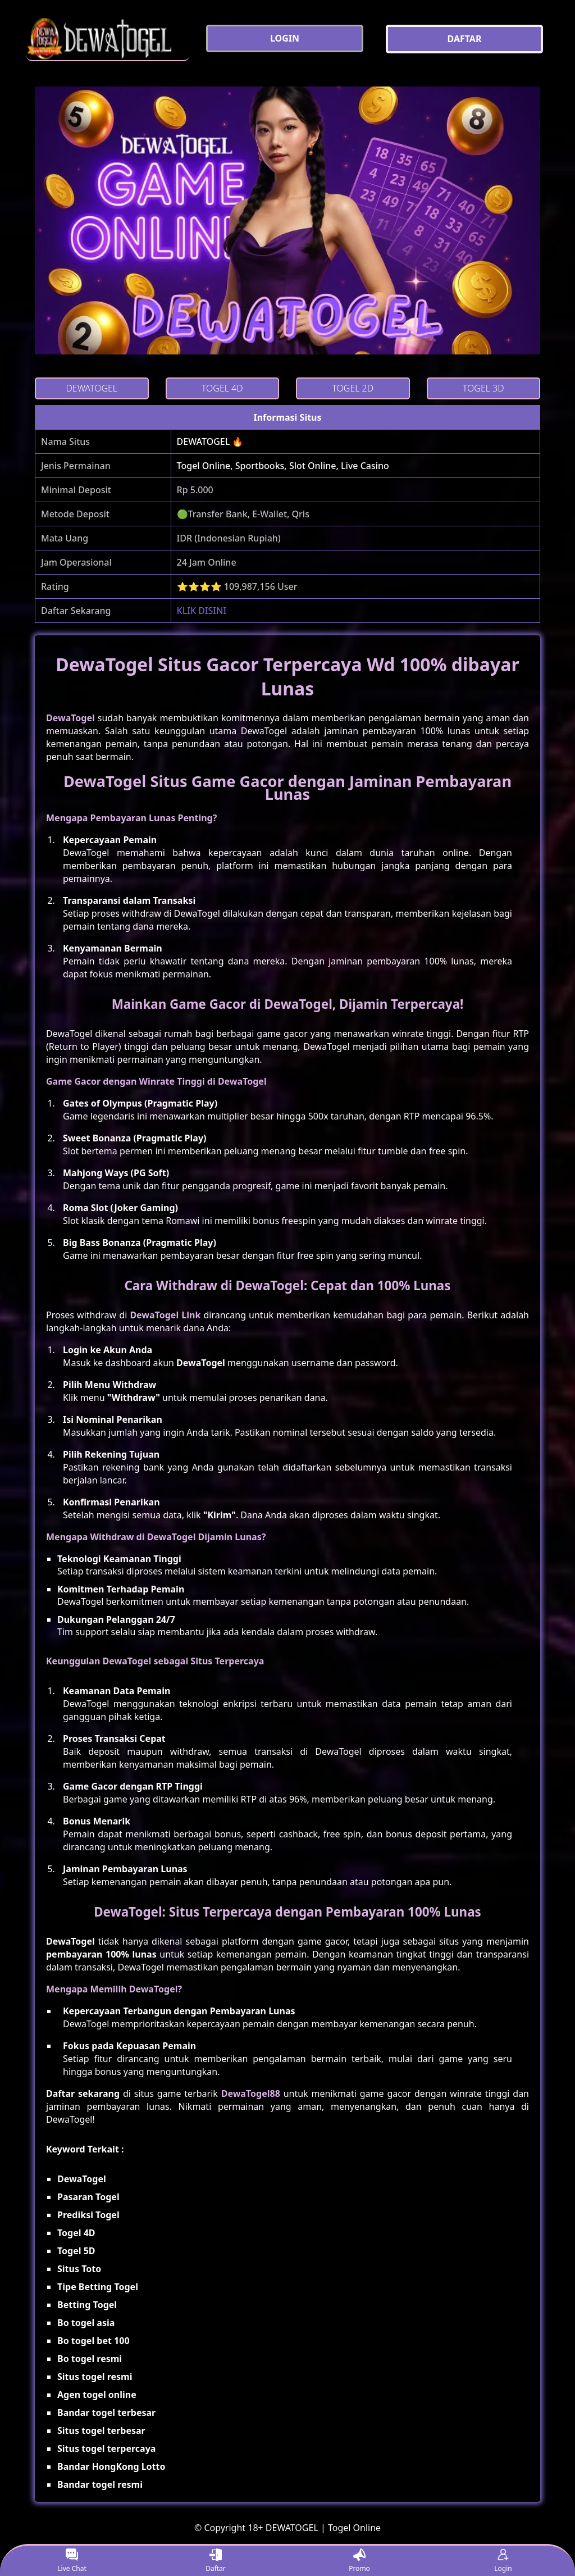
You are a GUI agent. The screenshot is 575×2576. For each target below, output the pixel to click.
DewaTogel (70, 718)
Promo (359, 2561)
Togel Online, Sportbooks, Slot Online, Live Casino (283, 465)
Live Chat (71, 2561)
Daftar (216, 2561)
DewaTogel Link (165, 1315)
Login (503, 2561)
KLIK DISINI (202, 610)
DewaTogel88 (250, 2093)
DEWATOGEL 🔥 (210, 441)
